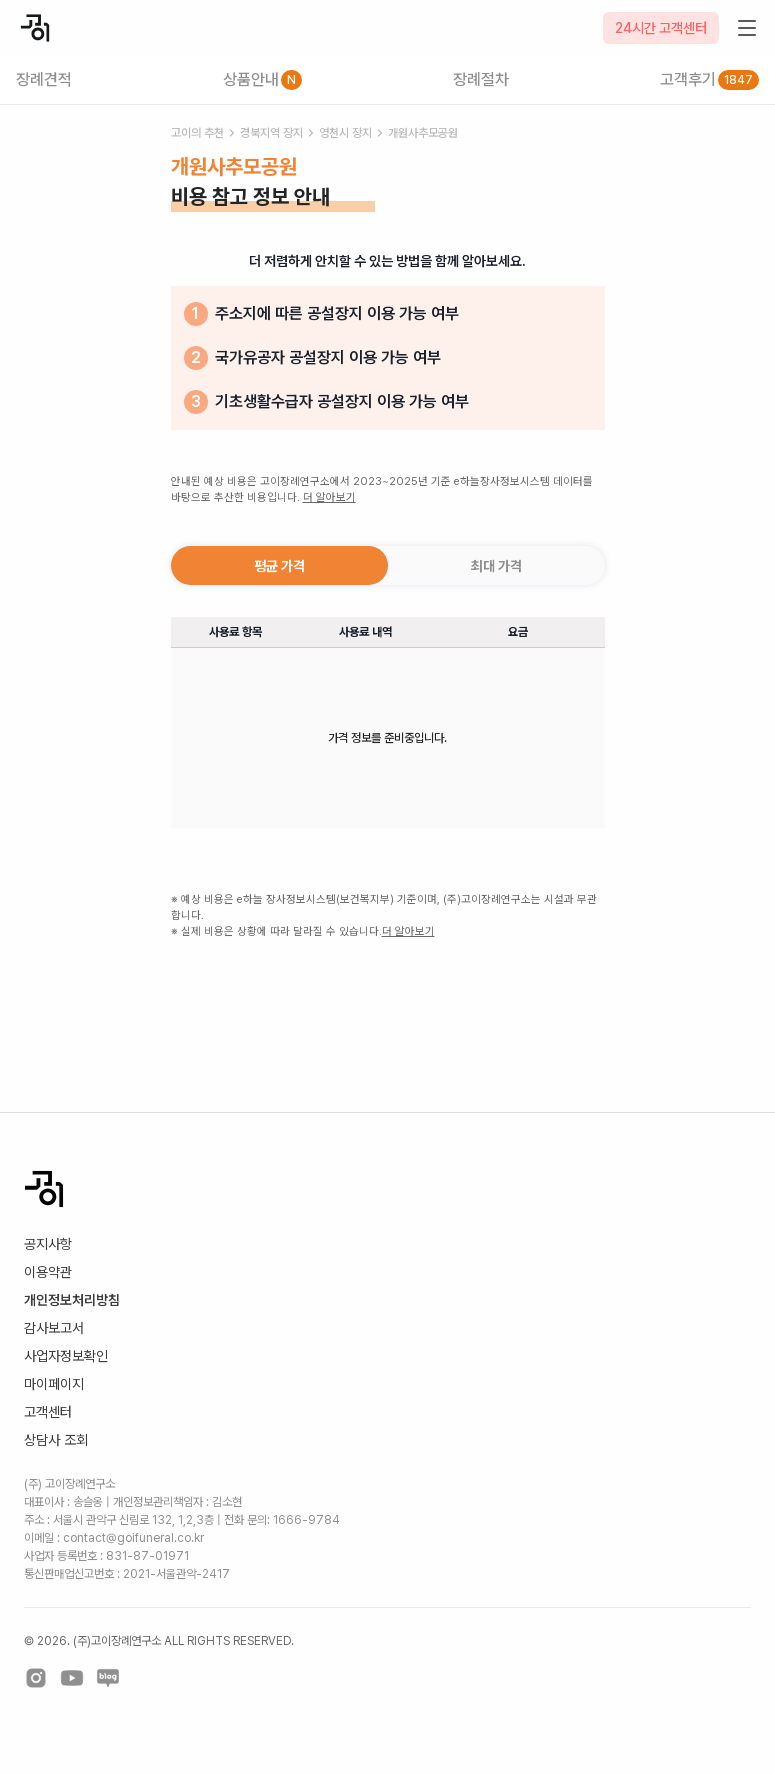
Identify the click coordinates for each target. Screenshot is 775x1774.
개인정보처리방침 (72, 1300)
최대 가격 (496, 566)
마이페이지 (54, 1384)
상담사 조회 (56, 1440)
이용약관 (48, 1272)
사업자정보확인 (66, 1356)
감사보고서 (54, 1328)
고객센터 (48, 1412)
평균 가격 (279, 566)
